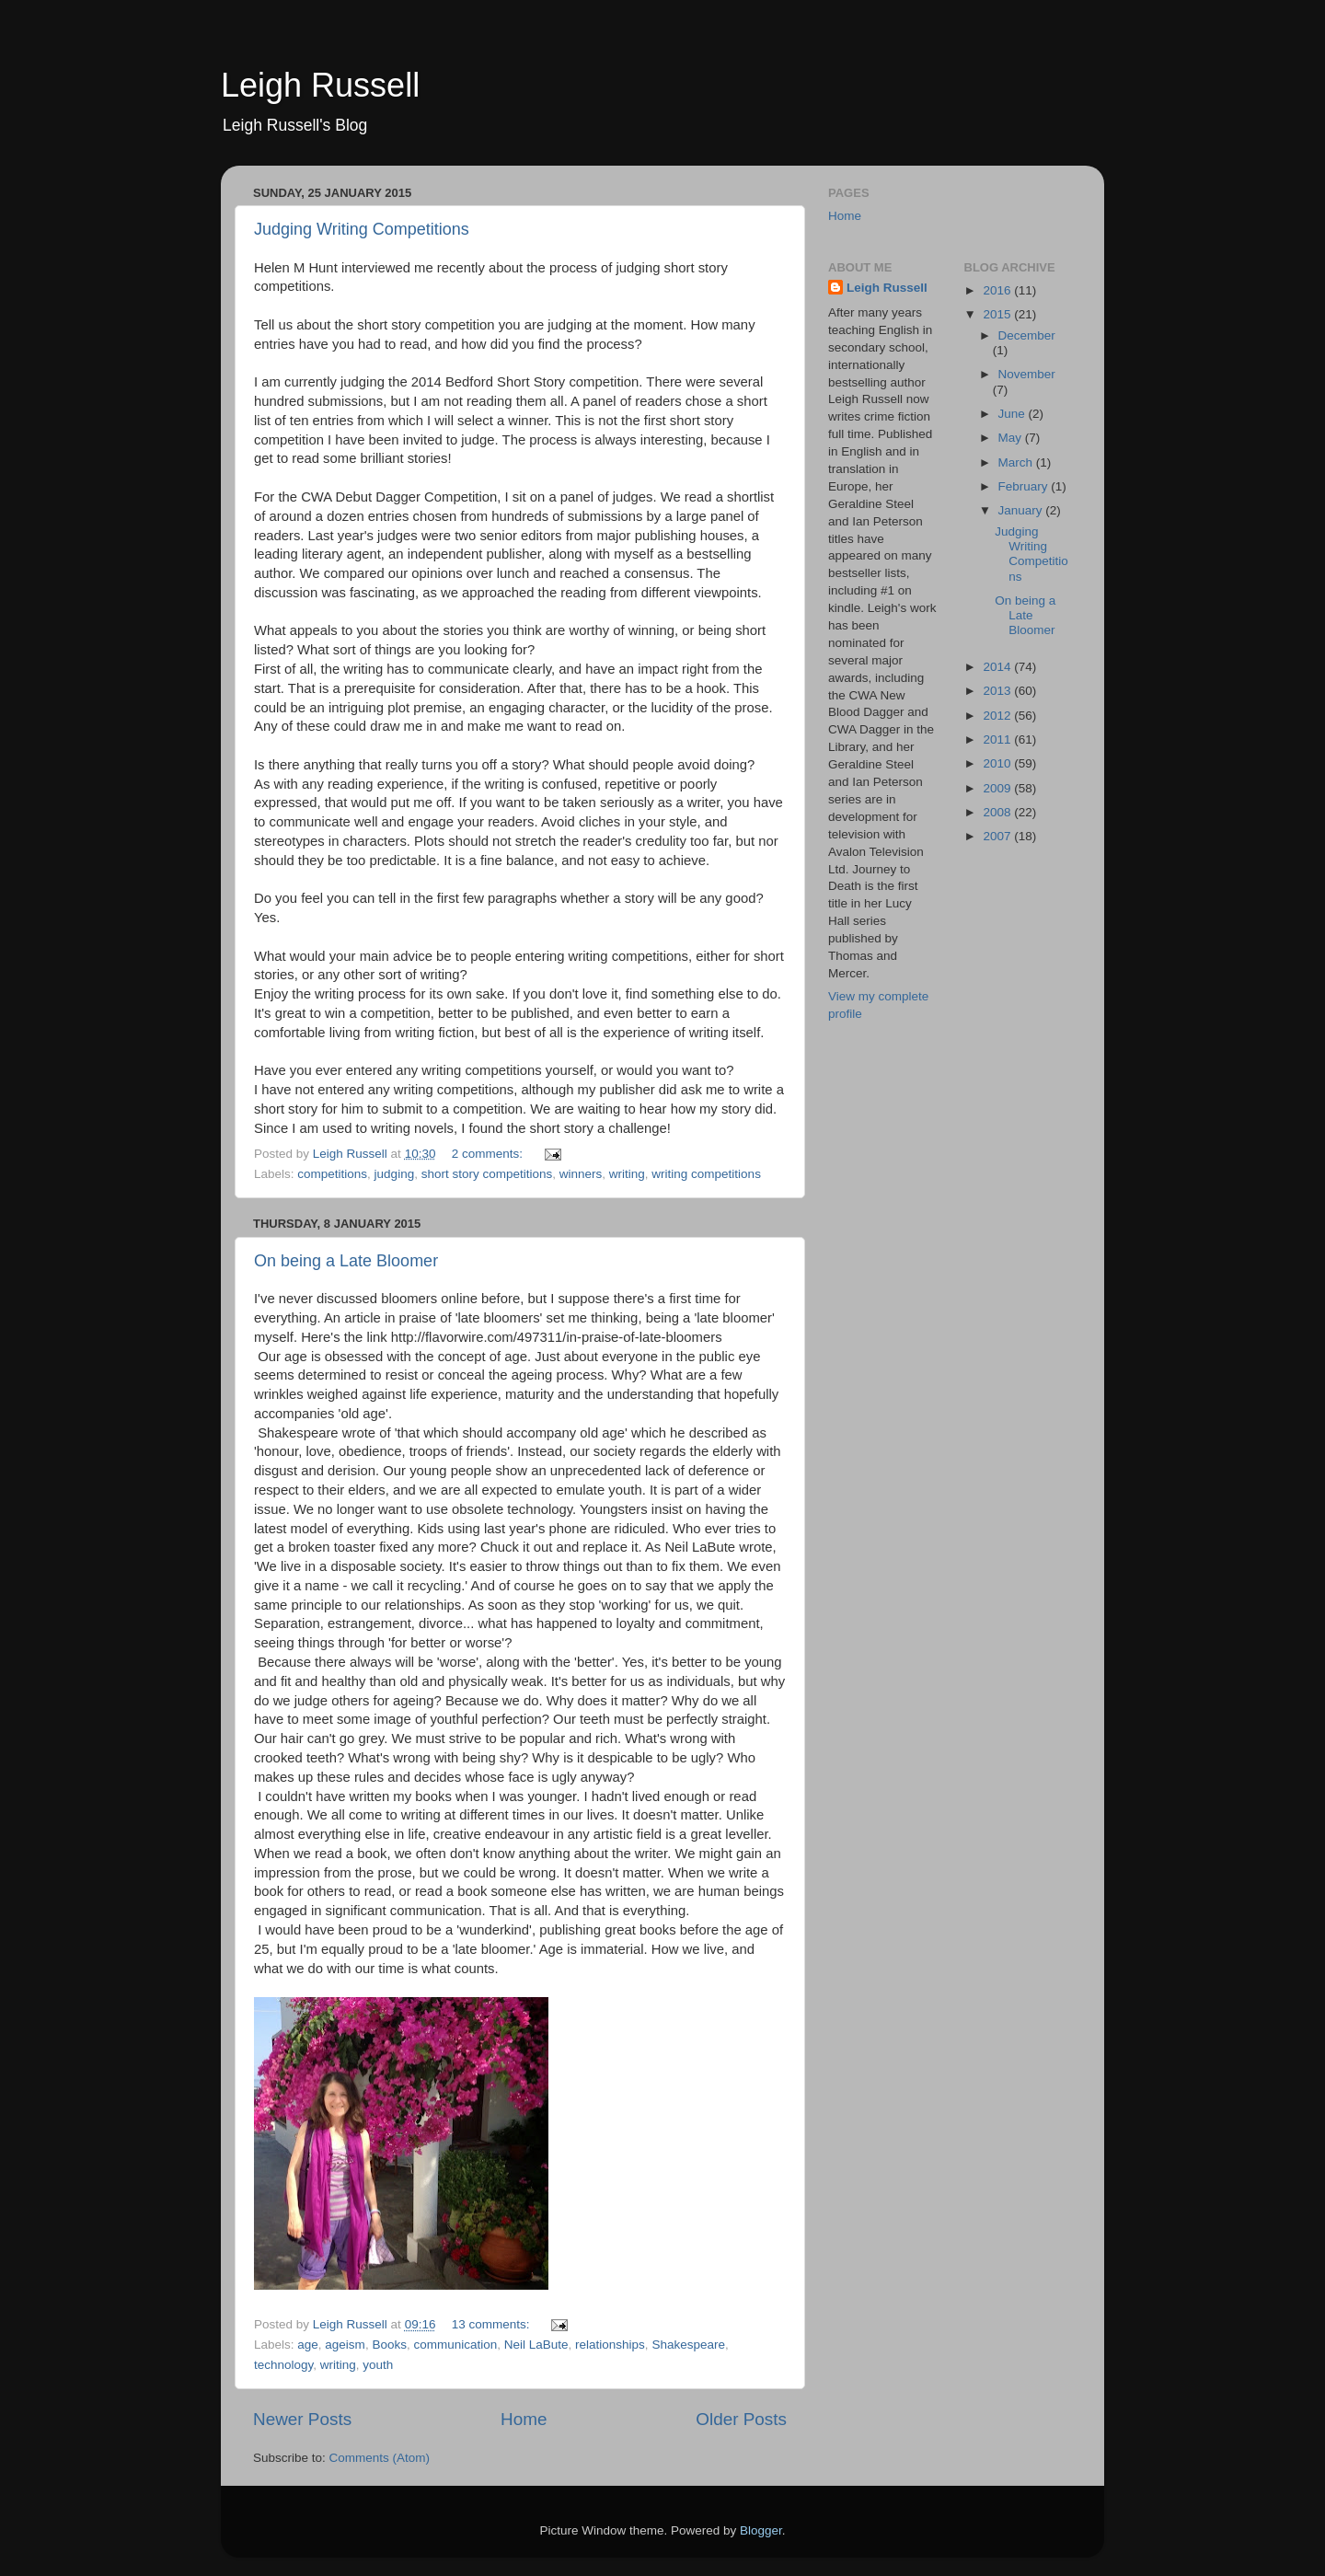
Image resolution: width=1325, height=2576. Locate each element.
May (1011, 438)
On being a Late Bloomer (346, 1261)
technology (283, 2365)
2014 (998, 667)
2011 (998, 739)
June (1013, 414)
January (1022, 510)
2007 (998, 836)
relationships (610, 2344)
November (1026, 374)
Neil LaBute (536, 2344)
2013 (998, 691)
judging (394, 1174)
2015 (998, 314)
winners (581, 1174)
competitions (332, 1174)
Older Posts (741, 2419)
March (1017, 462)
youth (378, 2365)
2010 (998, 763)
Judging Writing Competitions (361, 229)
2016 (998, 290)
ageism (345, 2344)
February (1025, 486)
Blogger (761, 2530)
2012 (998, 715)
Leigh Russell (320, 85)
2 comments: (489, 1154)
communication (455, 2344)
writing (627, 1174)
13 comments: (493, 2324)
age (307, 2344)
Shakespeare (688, 2344)
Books (389, 2344)
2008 (998, 812)
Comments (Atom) (380, 2458)
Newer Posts (302, 2419)
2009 (998, 788)
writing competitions (706, 1174)
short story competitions (487, 1174)
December (1026, 335)
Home (524, 2419)
